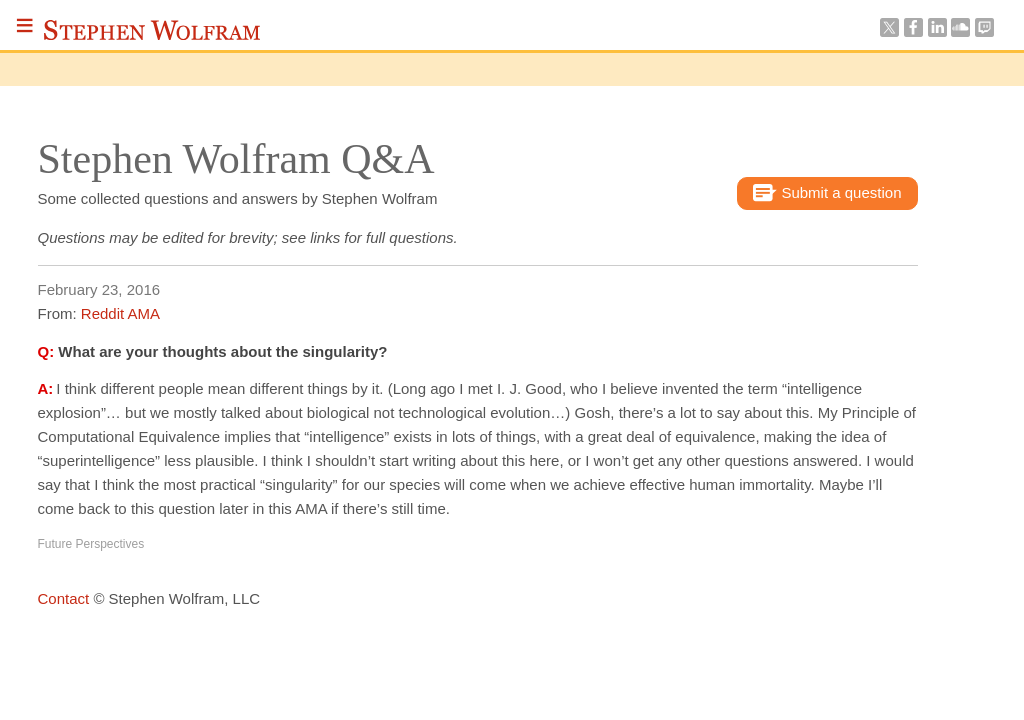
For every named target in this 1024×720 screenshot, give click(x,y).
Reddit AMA (120, 313)
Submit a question (827, 194)
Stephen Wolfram (152, 30)
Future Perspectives (91, 544)
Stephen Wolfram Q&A (236, 159)
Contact (64, 598)
